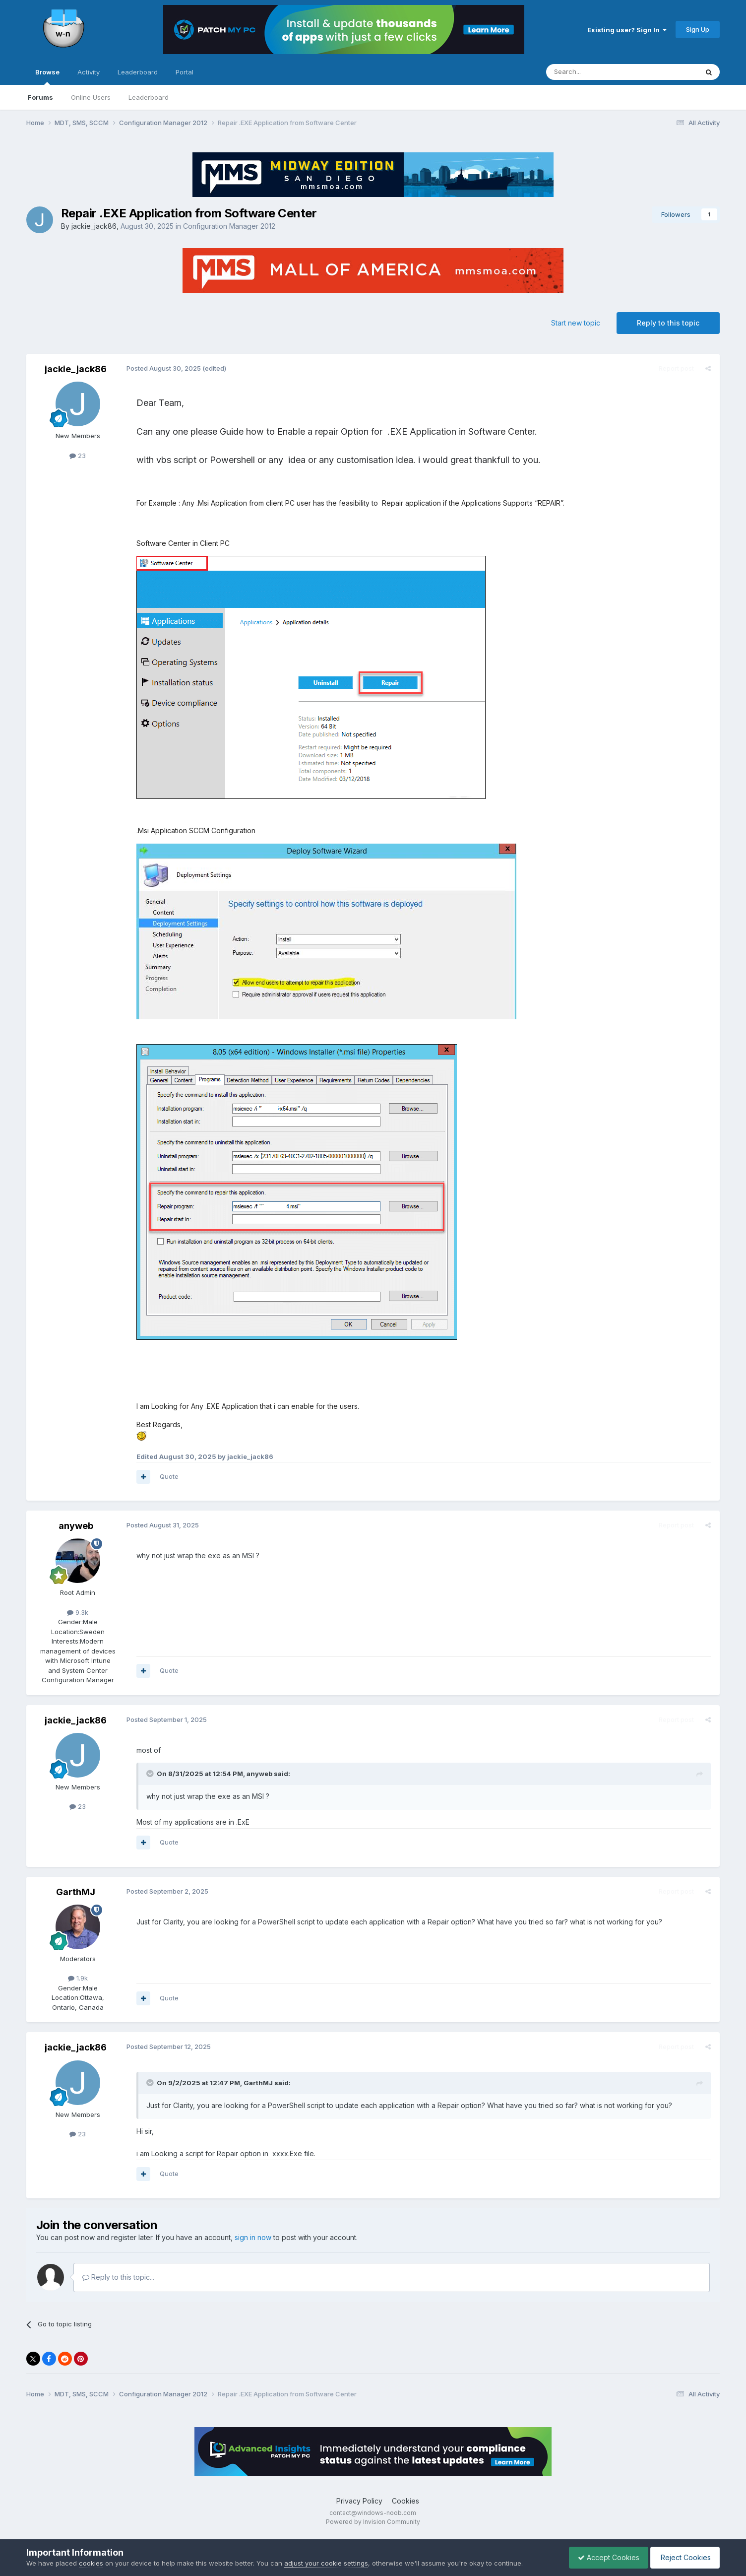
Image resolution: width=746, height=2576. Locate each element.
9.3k (77, 1612)
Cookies (405, 2501)
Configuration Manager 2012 (229, 226)
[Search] (596, 72)
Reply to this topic (668, 323)
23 (77, 456)
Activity (88, 72)
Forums (40, 97)
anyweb (76, 1525)
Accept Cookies (603, 2557)
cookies (91, 2563)
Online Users (91, 97)
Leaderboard (148, 97)
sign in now (253, 2237)
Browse (47, 76)
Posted (162, 368)
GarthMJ (75, 1892)
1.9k (78, 1978)
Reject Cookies (683, 2557)
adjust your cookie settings (326, 2563)
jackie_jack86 (94, 226)
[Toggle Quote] (149, 1774)
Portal (184, 72)
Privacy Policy (359, 2501)
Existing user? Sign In (627, 30)
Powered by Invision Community (373, 2521)
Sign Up (697, 29)
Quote (168, 1476)
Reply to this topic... (118, 2277)
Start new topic (575, 323)
